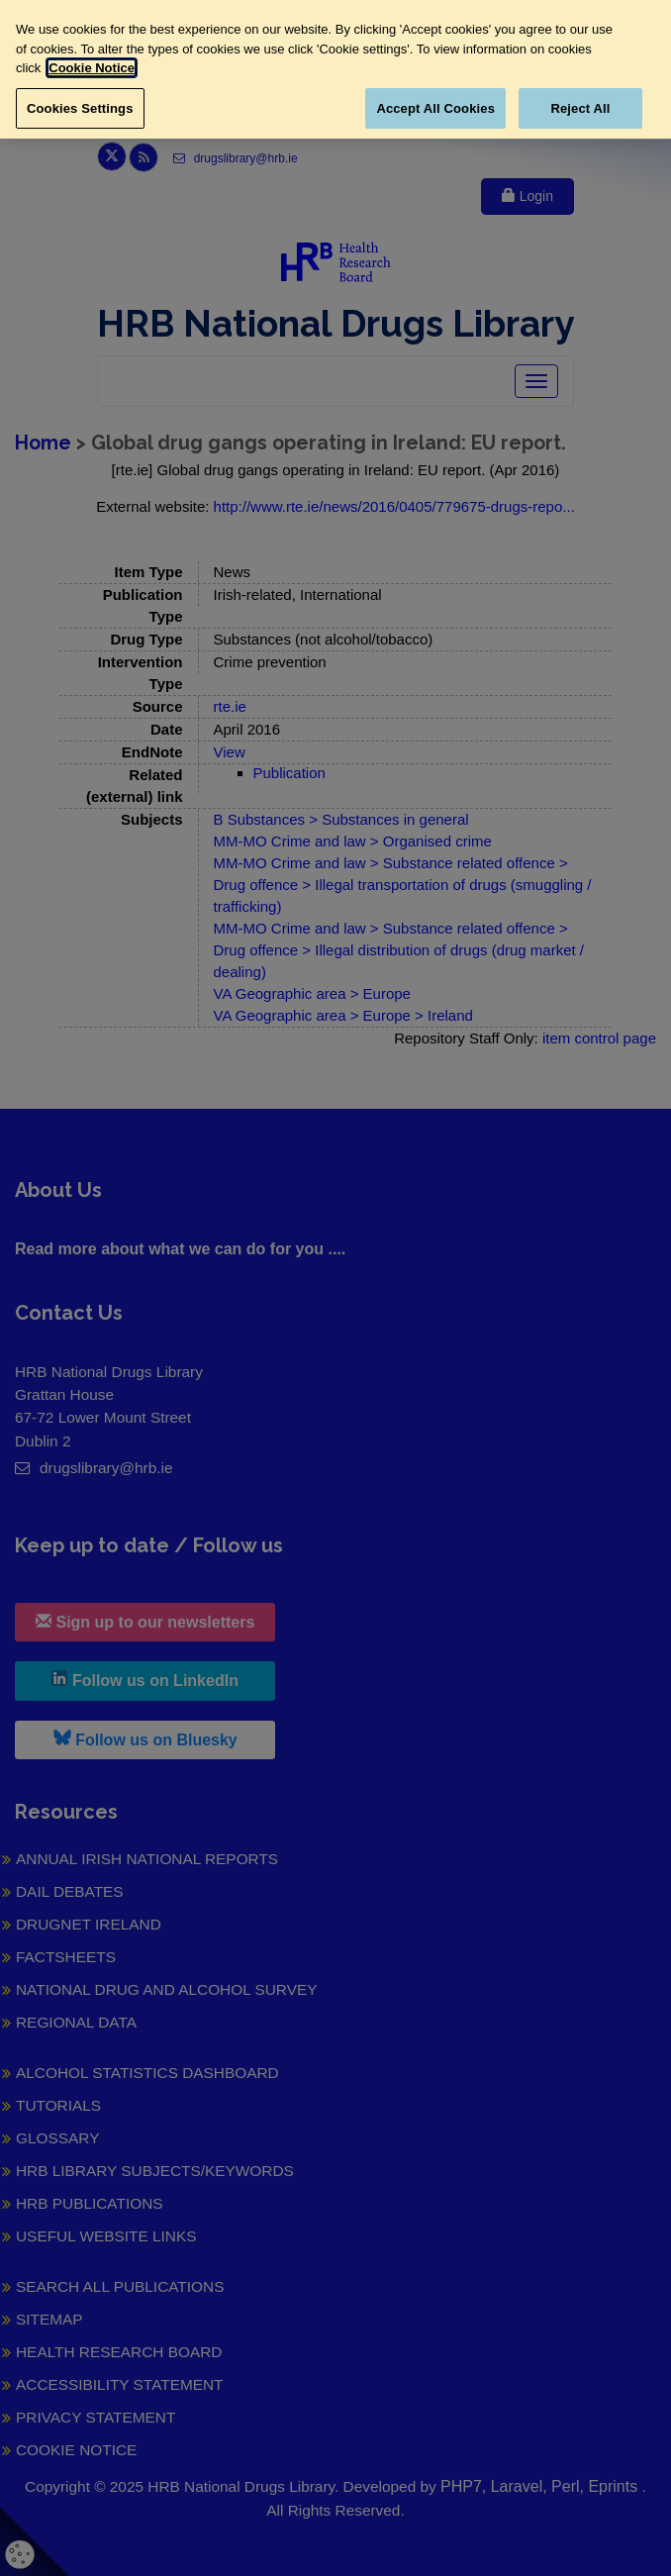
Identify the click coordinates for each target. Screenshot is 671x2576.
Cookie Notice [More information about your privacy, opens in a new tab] (91, 67)
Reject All (580, 108)
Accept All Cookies (435, 108)
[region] (335, 69)
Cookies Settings (80, 108)
